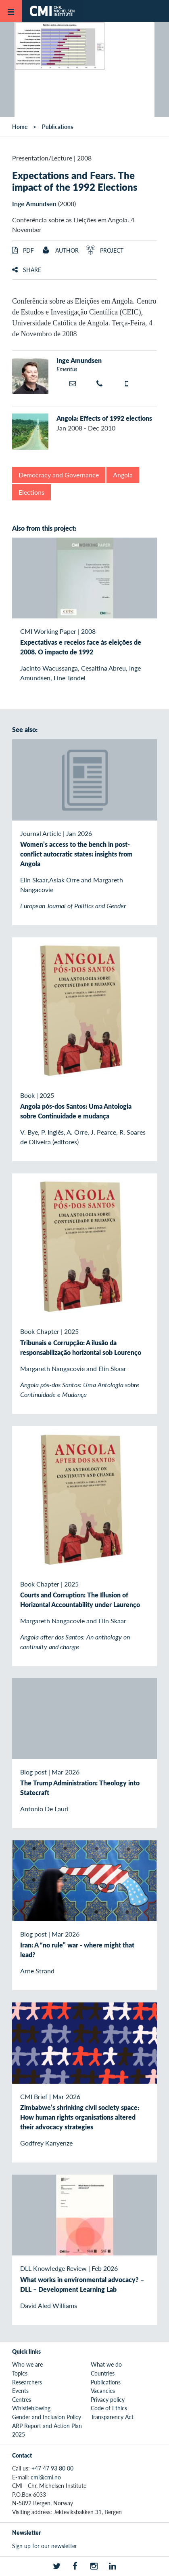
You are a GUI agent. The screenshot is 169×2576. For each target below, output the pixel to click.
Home (19, 126)
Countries (103, 2373)
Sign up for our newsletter (44, 2546)
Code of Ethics (109, 2408)
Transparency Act (112, 2417)
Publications (57, 126)
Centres (21, 2399)
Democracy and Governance (59, 474)
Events (20, 2390)
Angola (123, 474)
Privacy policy (108, 2399)
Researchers (27, 2382)
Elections (31, 492)
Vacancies (103, 2390)
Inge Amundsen (34, 203)
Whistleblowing (31, 2408)
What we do (106, 2364)
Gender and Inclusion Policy (46, 2417)
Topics (19, 2373)
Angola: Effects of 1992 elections (104, 418)
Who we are (27, 2364)
